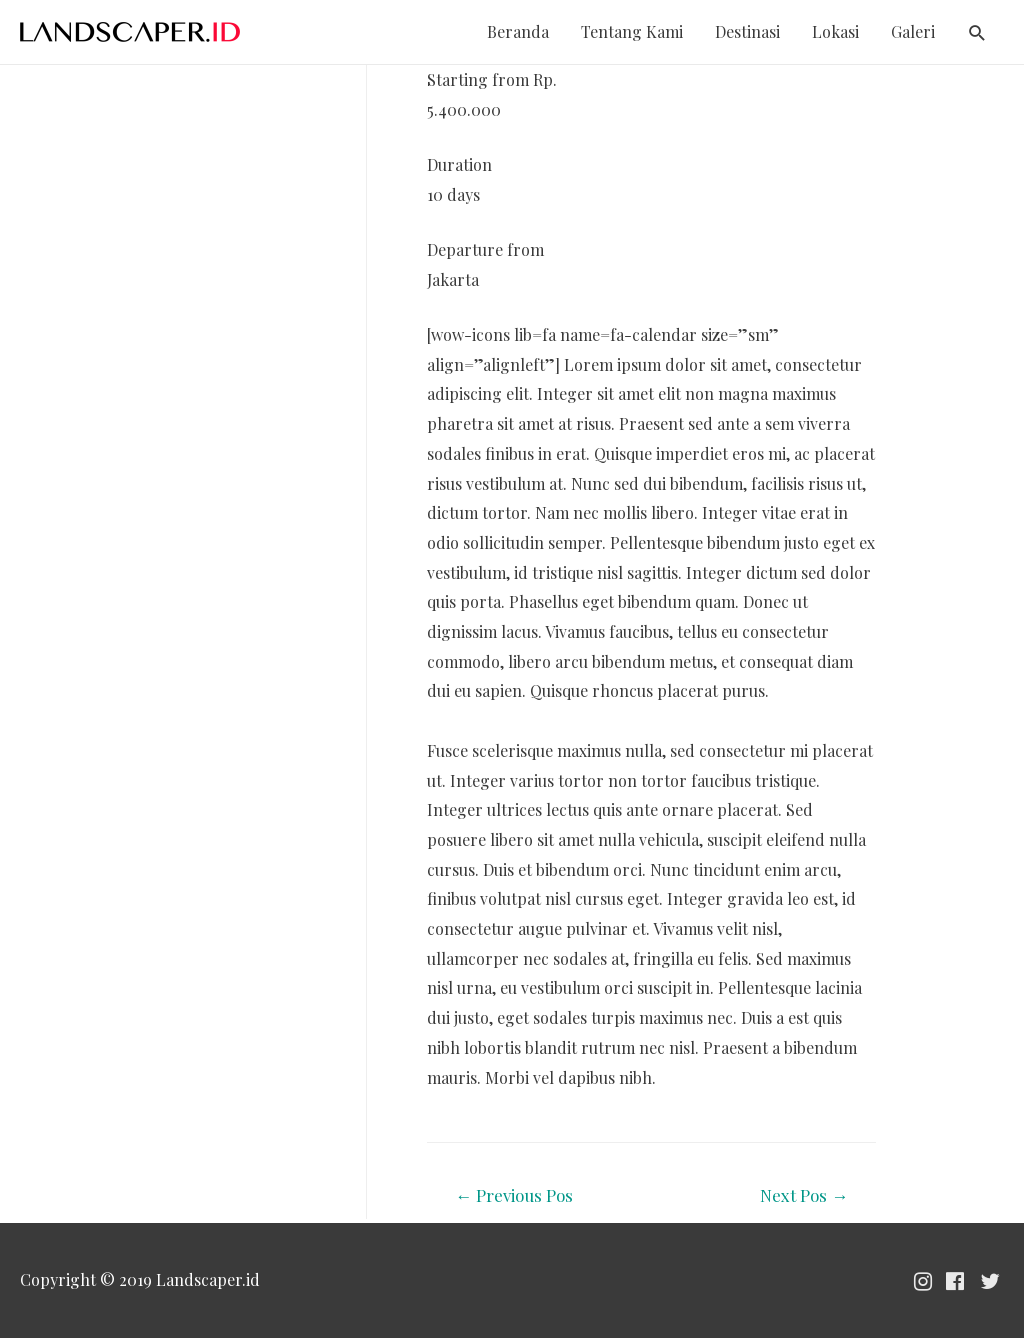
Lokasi (835, 31)
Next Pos (804, 1195)
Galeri (913, 31)
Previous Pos (514, 1195)
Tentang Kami (632, 31)
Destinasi (747, 31)
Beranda (518, 31)
